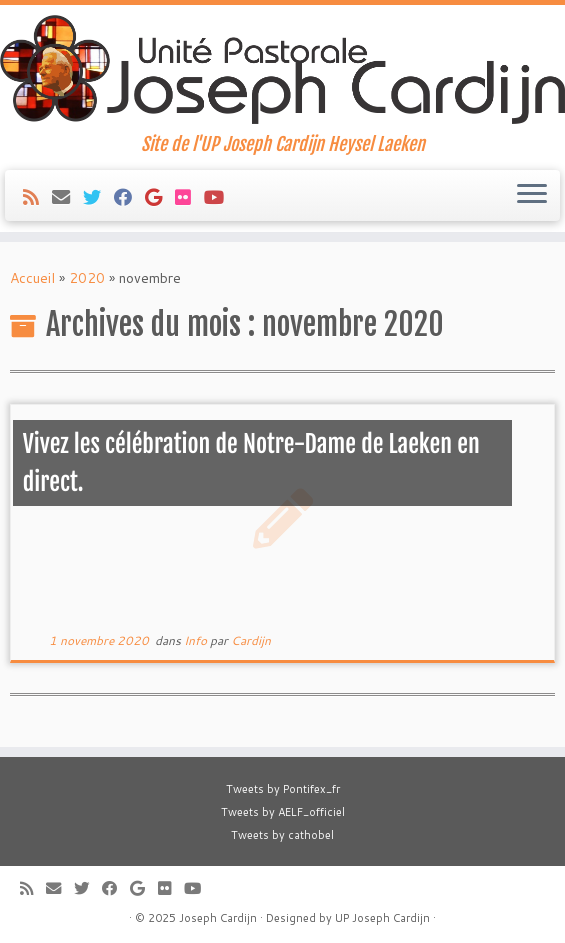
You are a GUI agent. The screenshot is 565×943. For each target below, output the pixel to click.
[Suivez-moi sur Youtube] (220, 197)
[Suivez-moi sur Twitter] (98, 197)
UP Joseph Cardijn (382, 918)
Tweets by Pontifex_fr (283, 789)
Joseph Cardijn (218, 918)
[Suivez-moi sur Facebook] (129, 197)
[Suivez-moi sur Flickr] (189, 197)
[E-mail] (67, 197)
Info (197, 640)
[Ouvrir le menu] (532, 196)
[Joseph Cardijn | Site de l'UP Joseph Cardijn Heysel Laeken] (282, 69)
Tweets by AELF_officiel (283, 812)
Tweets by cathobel (282, 835)
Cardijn (251, 640)
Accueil (32, 278)
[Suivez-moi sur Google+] (160, 197)
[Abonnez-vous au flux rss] (37, 197)
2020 (87, 278)
